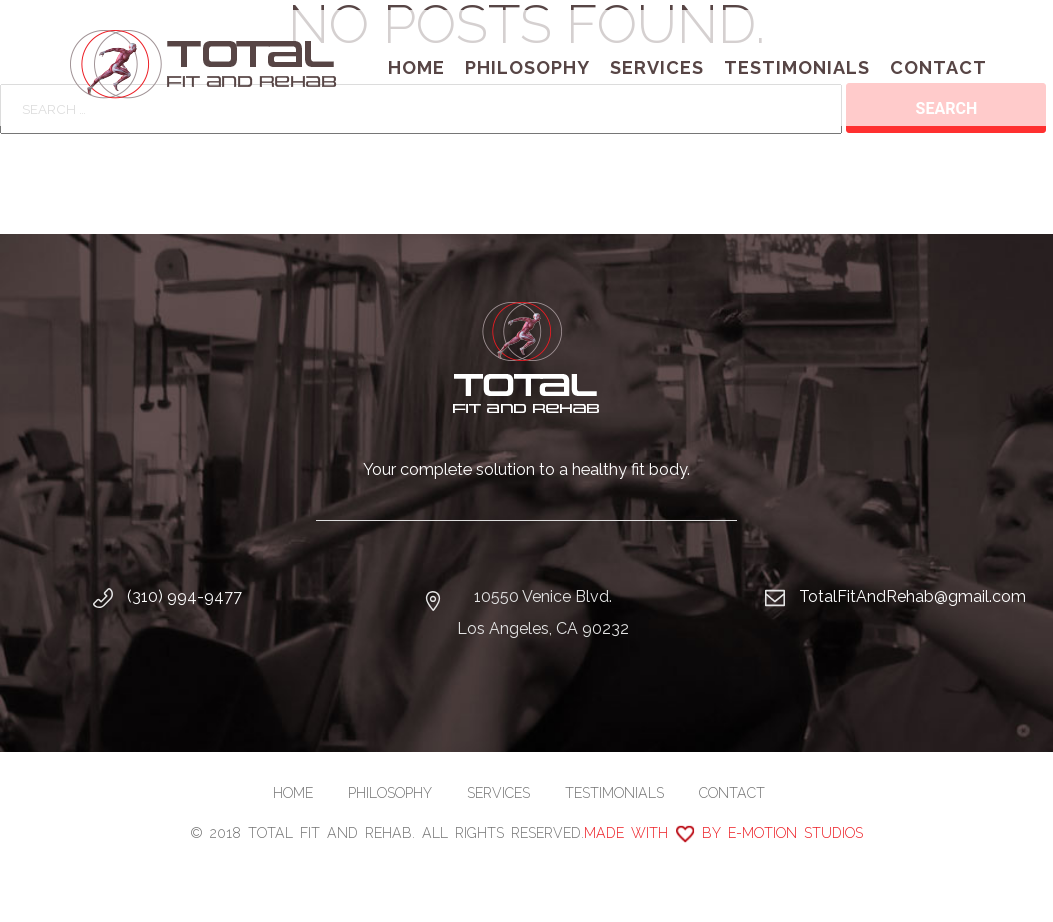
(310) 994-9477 (184, 596)
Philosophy (527, 67)
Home (416, 67)
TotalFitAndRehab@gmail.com (912, 596)
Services (657, 67)
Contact (938, 67)
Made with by (723, 833)
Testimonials (797, 67)
